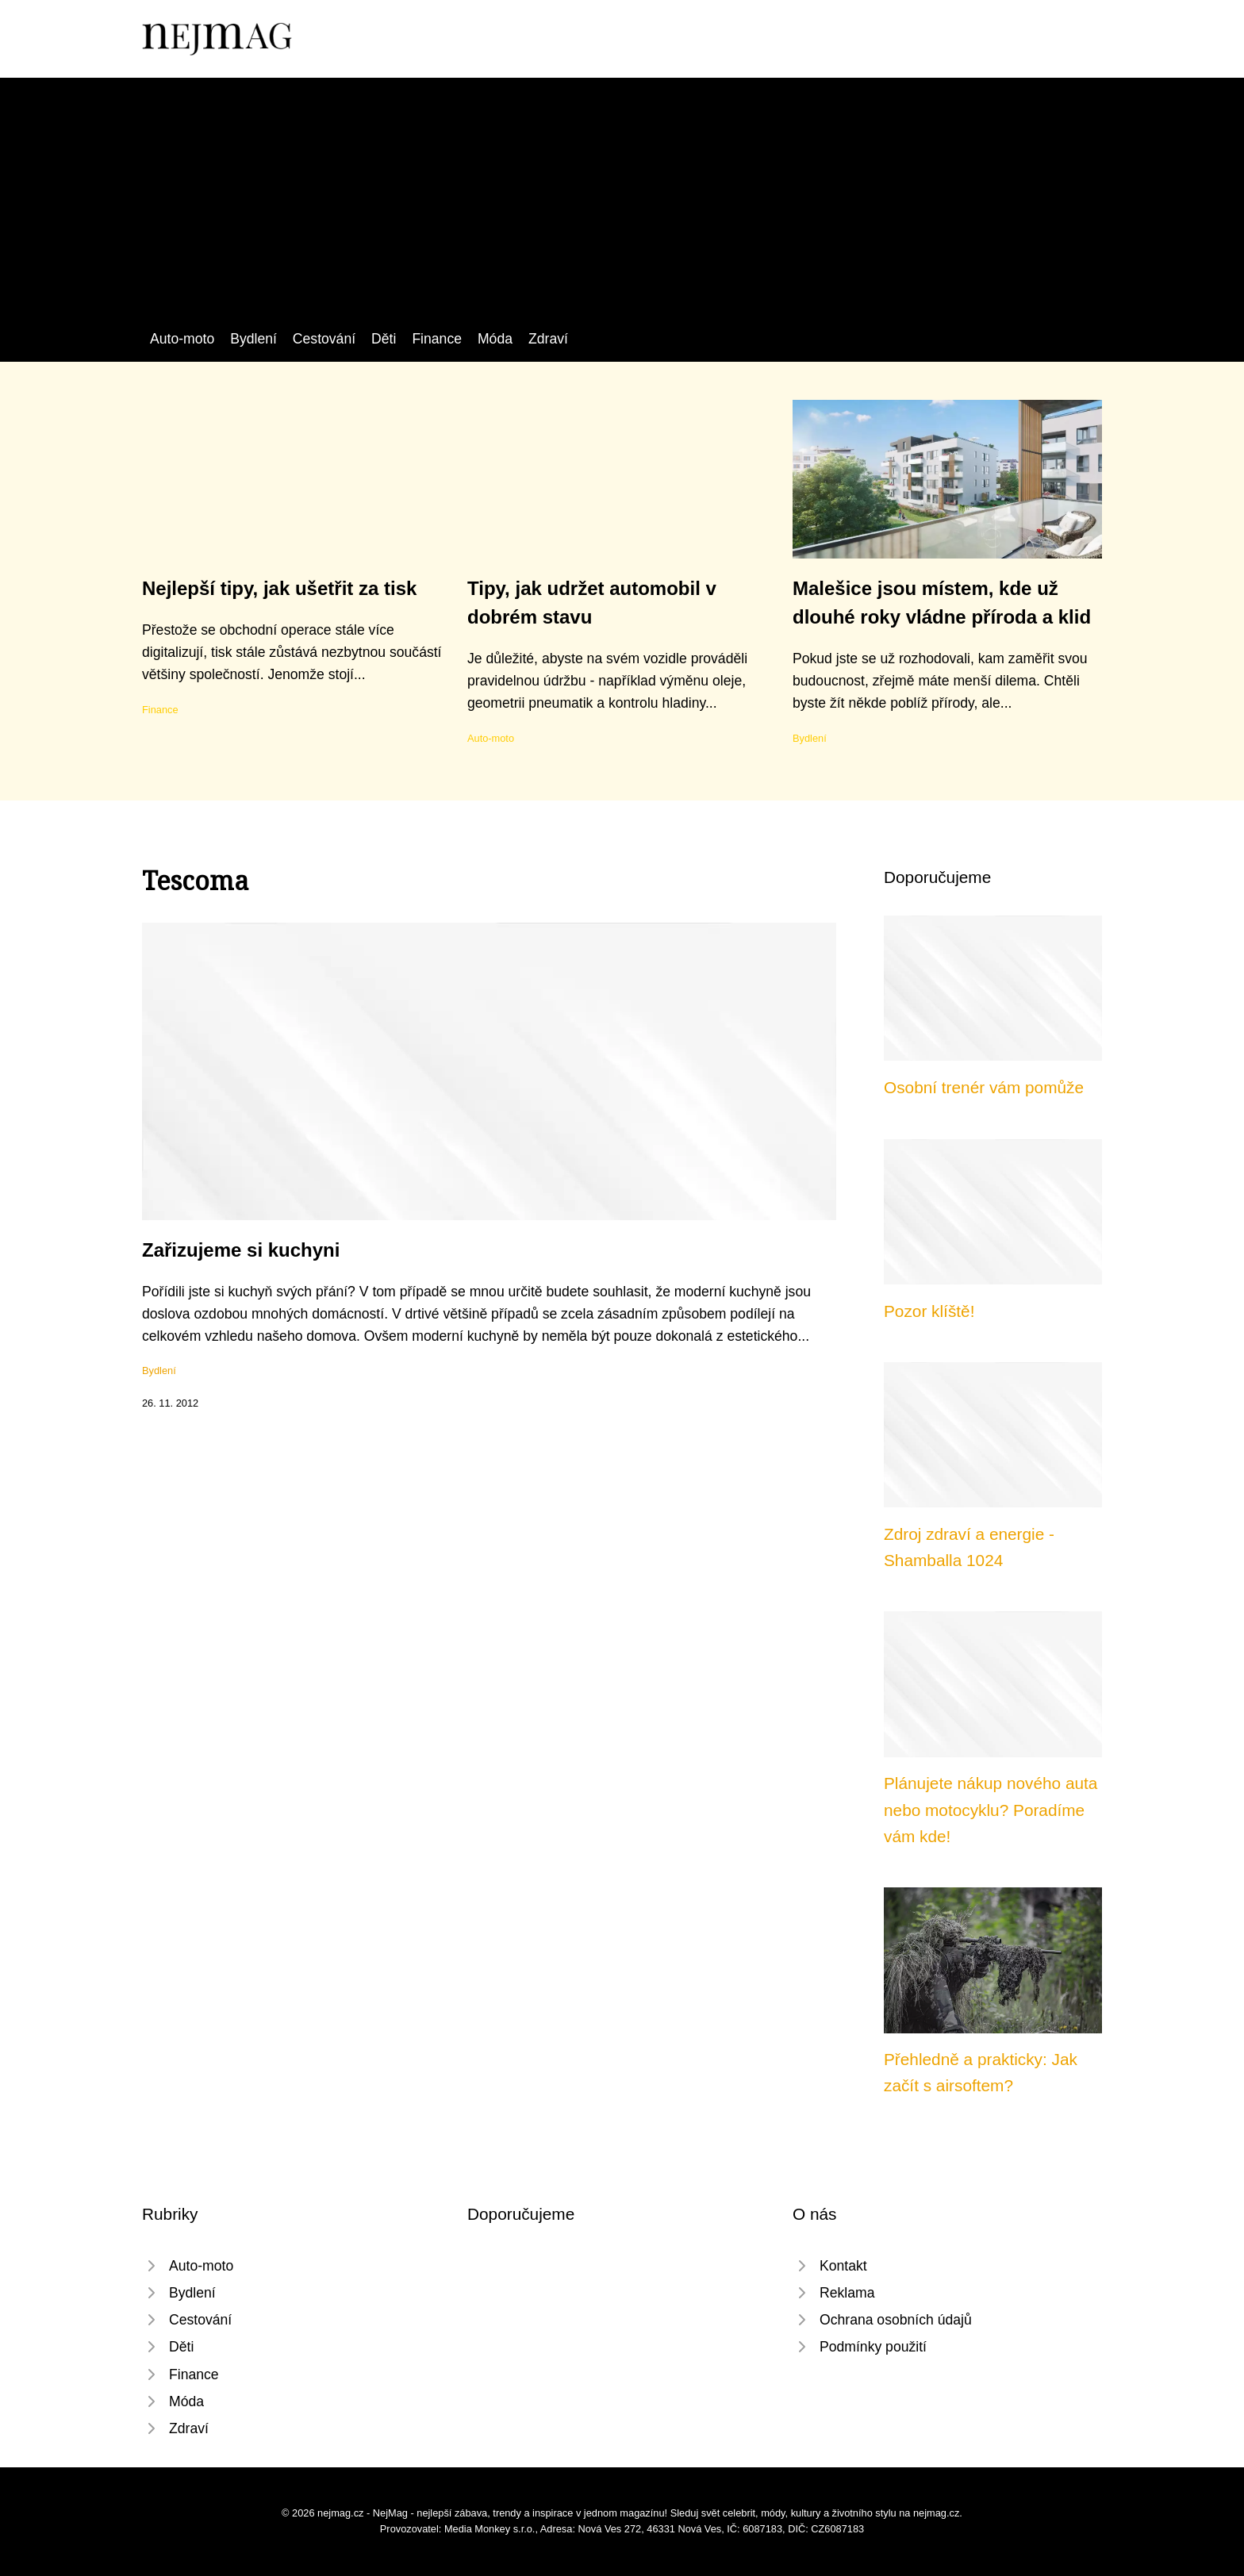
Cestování (324, 339)
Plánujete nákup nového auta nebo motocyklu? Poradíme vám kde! (990, 1809)
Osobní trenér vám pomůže (984, 1087)
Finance (437, 339)
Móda (495, 339)
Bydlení (253, 339)
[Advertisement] (622, 209)
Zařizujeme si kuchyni (241, 1250)
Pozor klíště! (929, 1311)
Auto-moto (182, 339)
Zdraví (548, 339)
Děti (383, 339)
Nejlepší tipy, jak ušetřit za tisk (279, 588)
